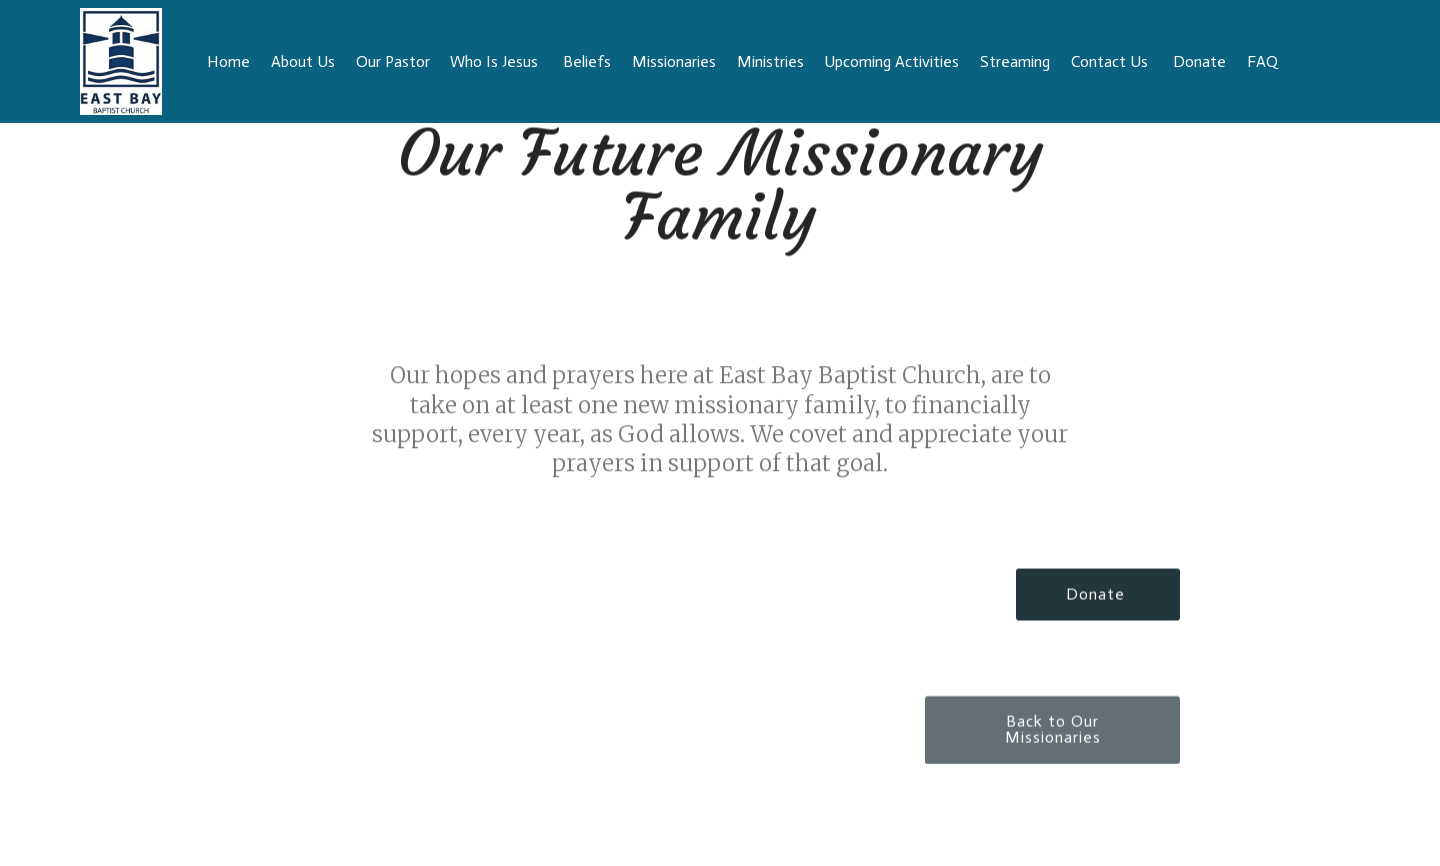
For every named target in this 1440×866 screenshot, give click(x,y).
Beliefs (587, 61)
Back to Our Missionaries (1053, 740)
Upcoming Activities (891, 61)
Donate (1098, 595)
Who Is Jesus (496, 61)
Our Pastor (393, 61)
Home (228, 61)
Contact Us (1111, 61)
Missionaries (674, 61)
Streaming (1015, 61)
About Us (303, 61)
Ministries (770, 61)
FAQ (1298, 61)
